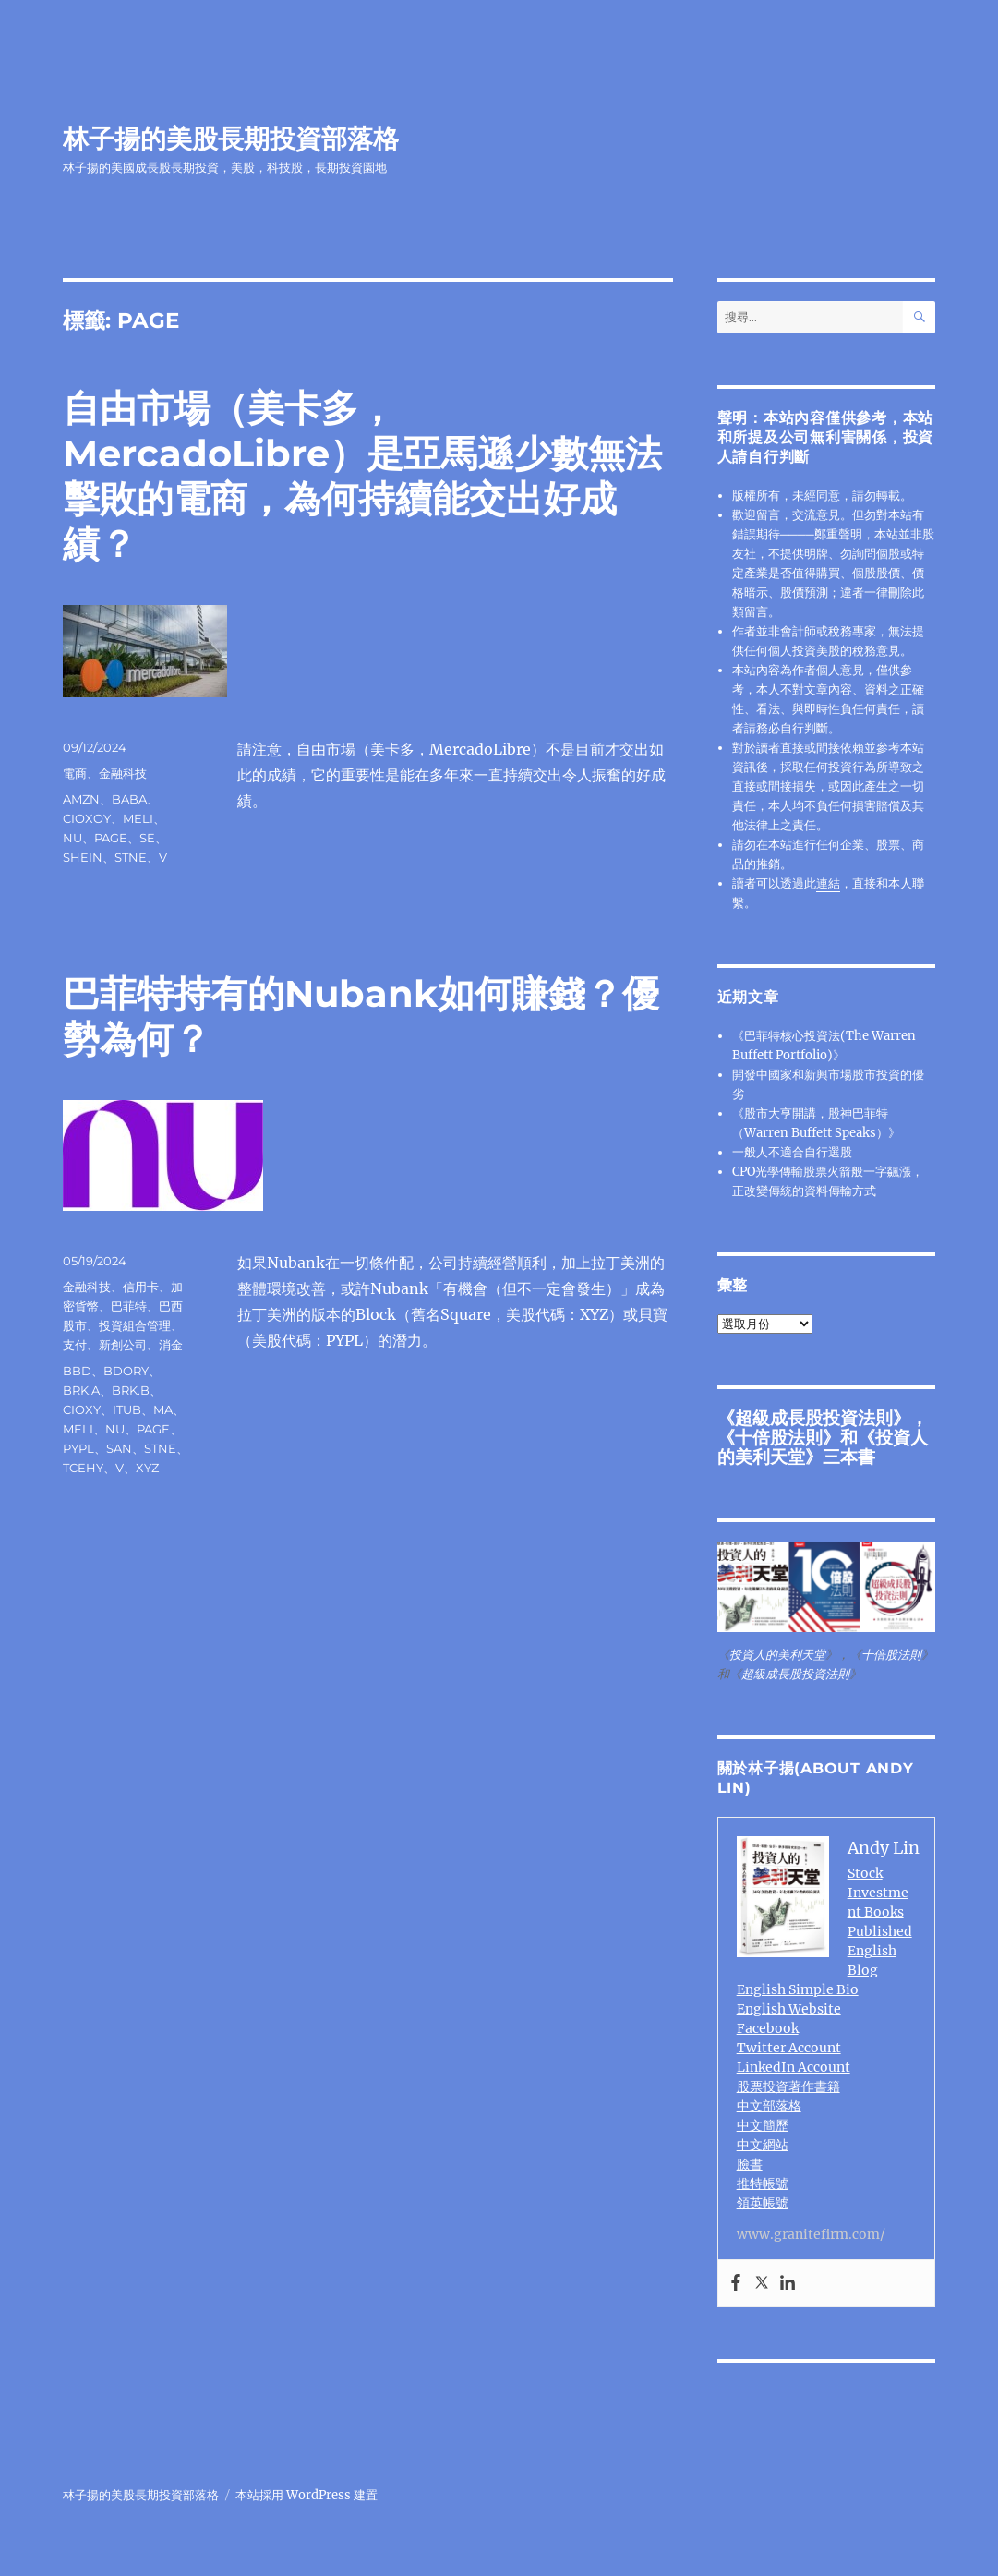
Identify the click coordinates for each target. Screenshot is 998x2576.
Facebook (768, 2028)
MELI (138, 818)
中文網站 (762, 2144)
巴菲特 (129, 1306)
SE (147, 837)
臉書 (750, 2164)
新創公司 (123, 1344)
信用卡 (141, 1286)
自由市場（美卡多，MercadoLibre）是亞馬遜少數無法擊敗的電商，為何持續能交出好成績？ (362, 475)
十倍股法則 (779, 1437)
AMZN (81, 799)
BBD (77, 1370)
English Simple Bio (798, 1989)
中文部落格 (769, 2106)
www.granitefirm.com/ (811, 2234)
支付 (75, 1344)
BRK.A (81, 1390)
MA (163, 1409)
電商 (75, 773)
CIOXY (82, 1409)
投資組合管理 (135, 1325)
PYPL (78, 1448)
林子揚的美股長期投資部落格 (231, 138)
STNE (130, 857)
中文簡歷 (762, 2125)
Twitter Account (789, 2047)
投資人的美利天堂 (777, 1655)
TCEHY (83, 1467)
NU (72, 837)
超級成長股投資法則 (814, 1418)
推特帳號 (762, 2183)
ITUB (127, 1409)
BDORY (126, 1370)
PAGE (110, 837)
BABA (129, 799)
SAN (119, 1448)
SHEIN (82, 857)
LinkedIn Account (793, 2067)
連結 (828, 883)
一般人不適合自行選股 (792, 1152)
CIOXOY (87, 818)
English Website (789, 2009)
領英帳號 (762, 2203)
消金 (171, 1344)
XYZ (147, 1467)
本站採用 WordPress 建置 (306, 2495)
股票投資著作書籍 (788, 2086)
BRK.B (131, 1390)
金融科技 (123, 773)
